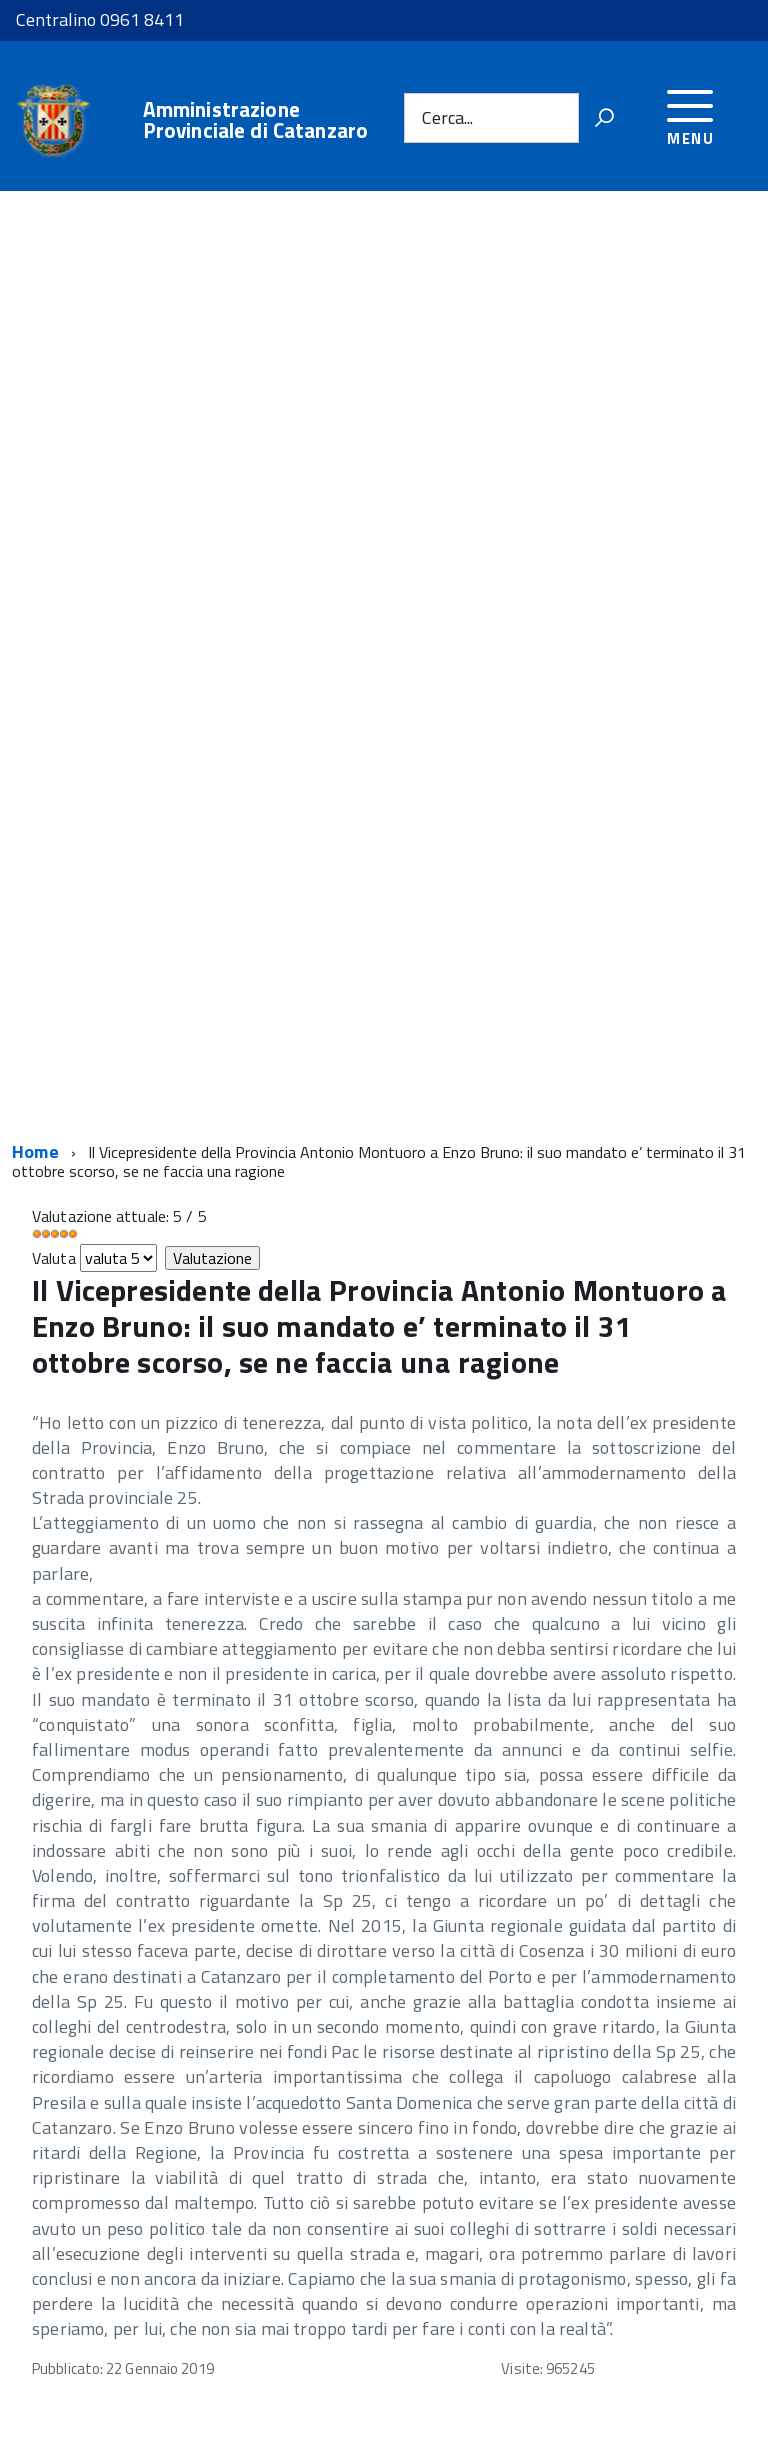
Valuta (54, 1258)
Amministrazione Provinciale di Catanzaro (256, 120)
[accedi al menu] (690, 114)
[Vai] (604, 118)
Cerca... (447, 117)
